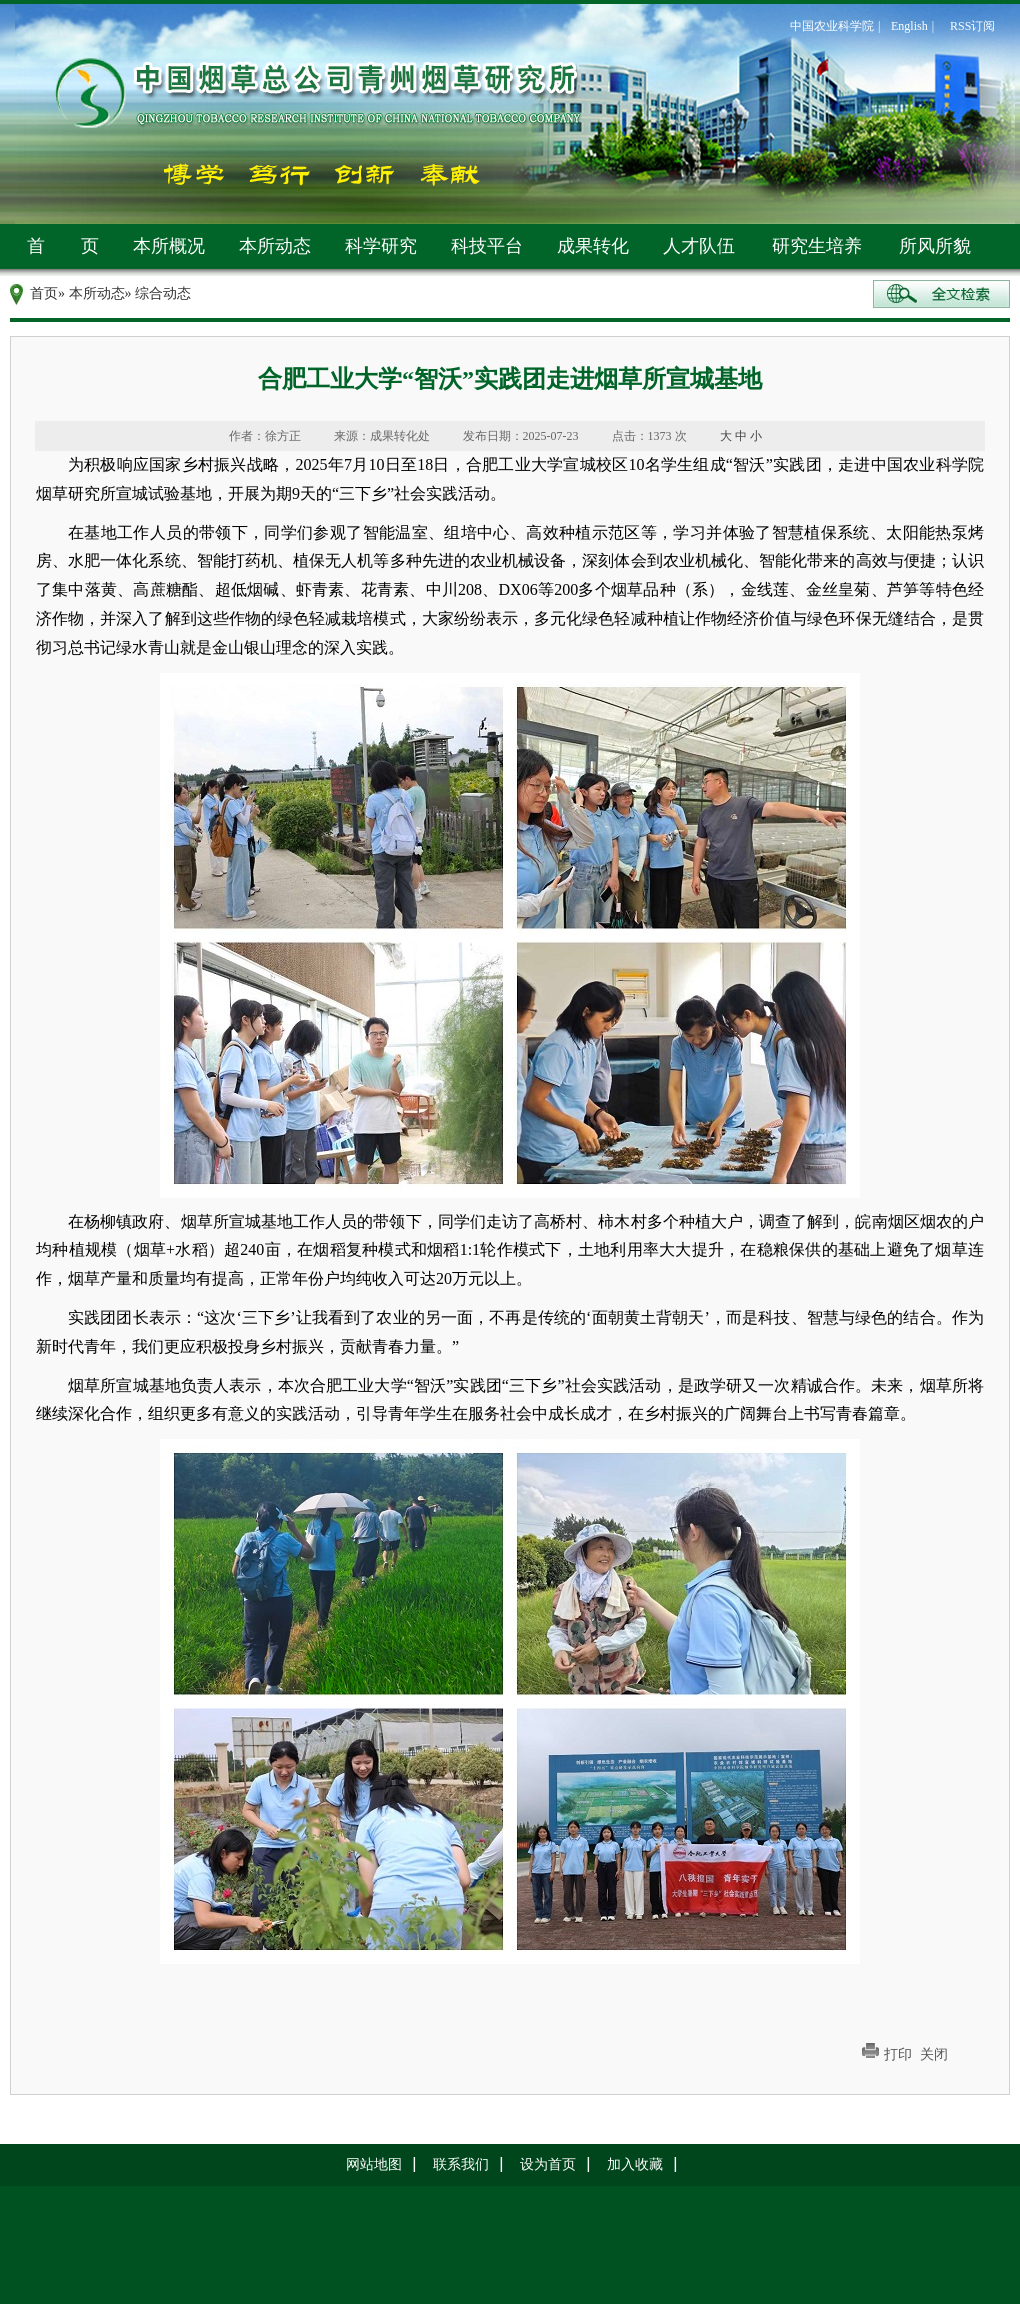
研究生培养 (817, 246)
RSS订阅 (972, 26)
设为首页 (548, 2164)
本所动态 (275, 246)
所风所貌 (935, 246)
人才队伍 (699, 246)
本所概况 (169, 246)
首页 (44, 293)
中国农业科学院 (832, 26)
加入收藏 (635, 2164)
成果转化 (593, 246)
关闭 (934, 2054)
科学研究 (381, 246)
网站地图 (374, 2164)
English (909, 26)
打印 (898, 2054)
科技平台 (487, 246)
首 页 (63, 246)
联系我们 (461, 2164)
